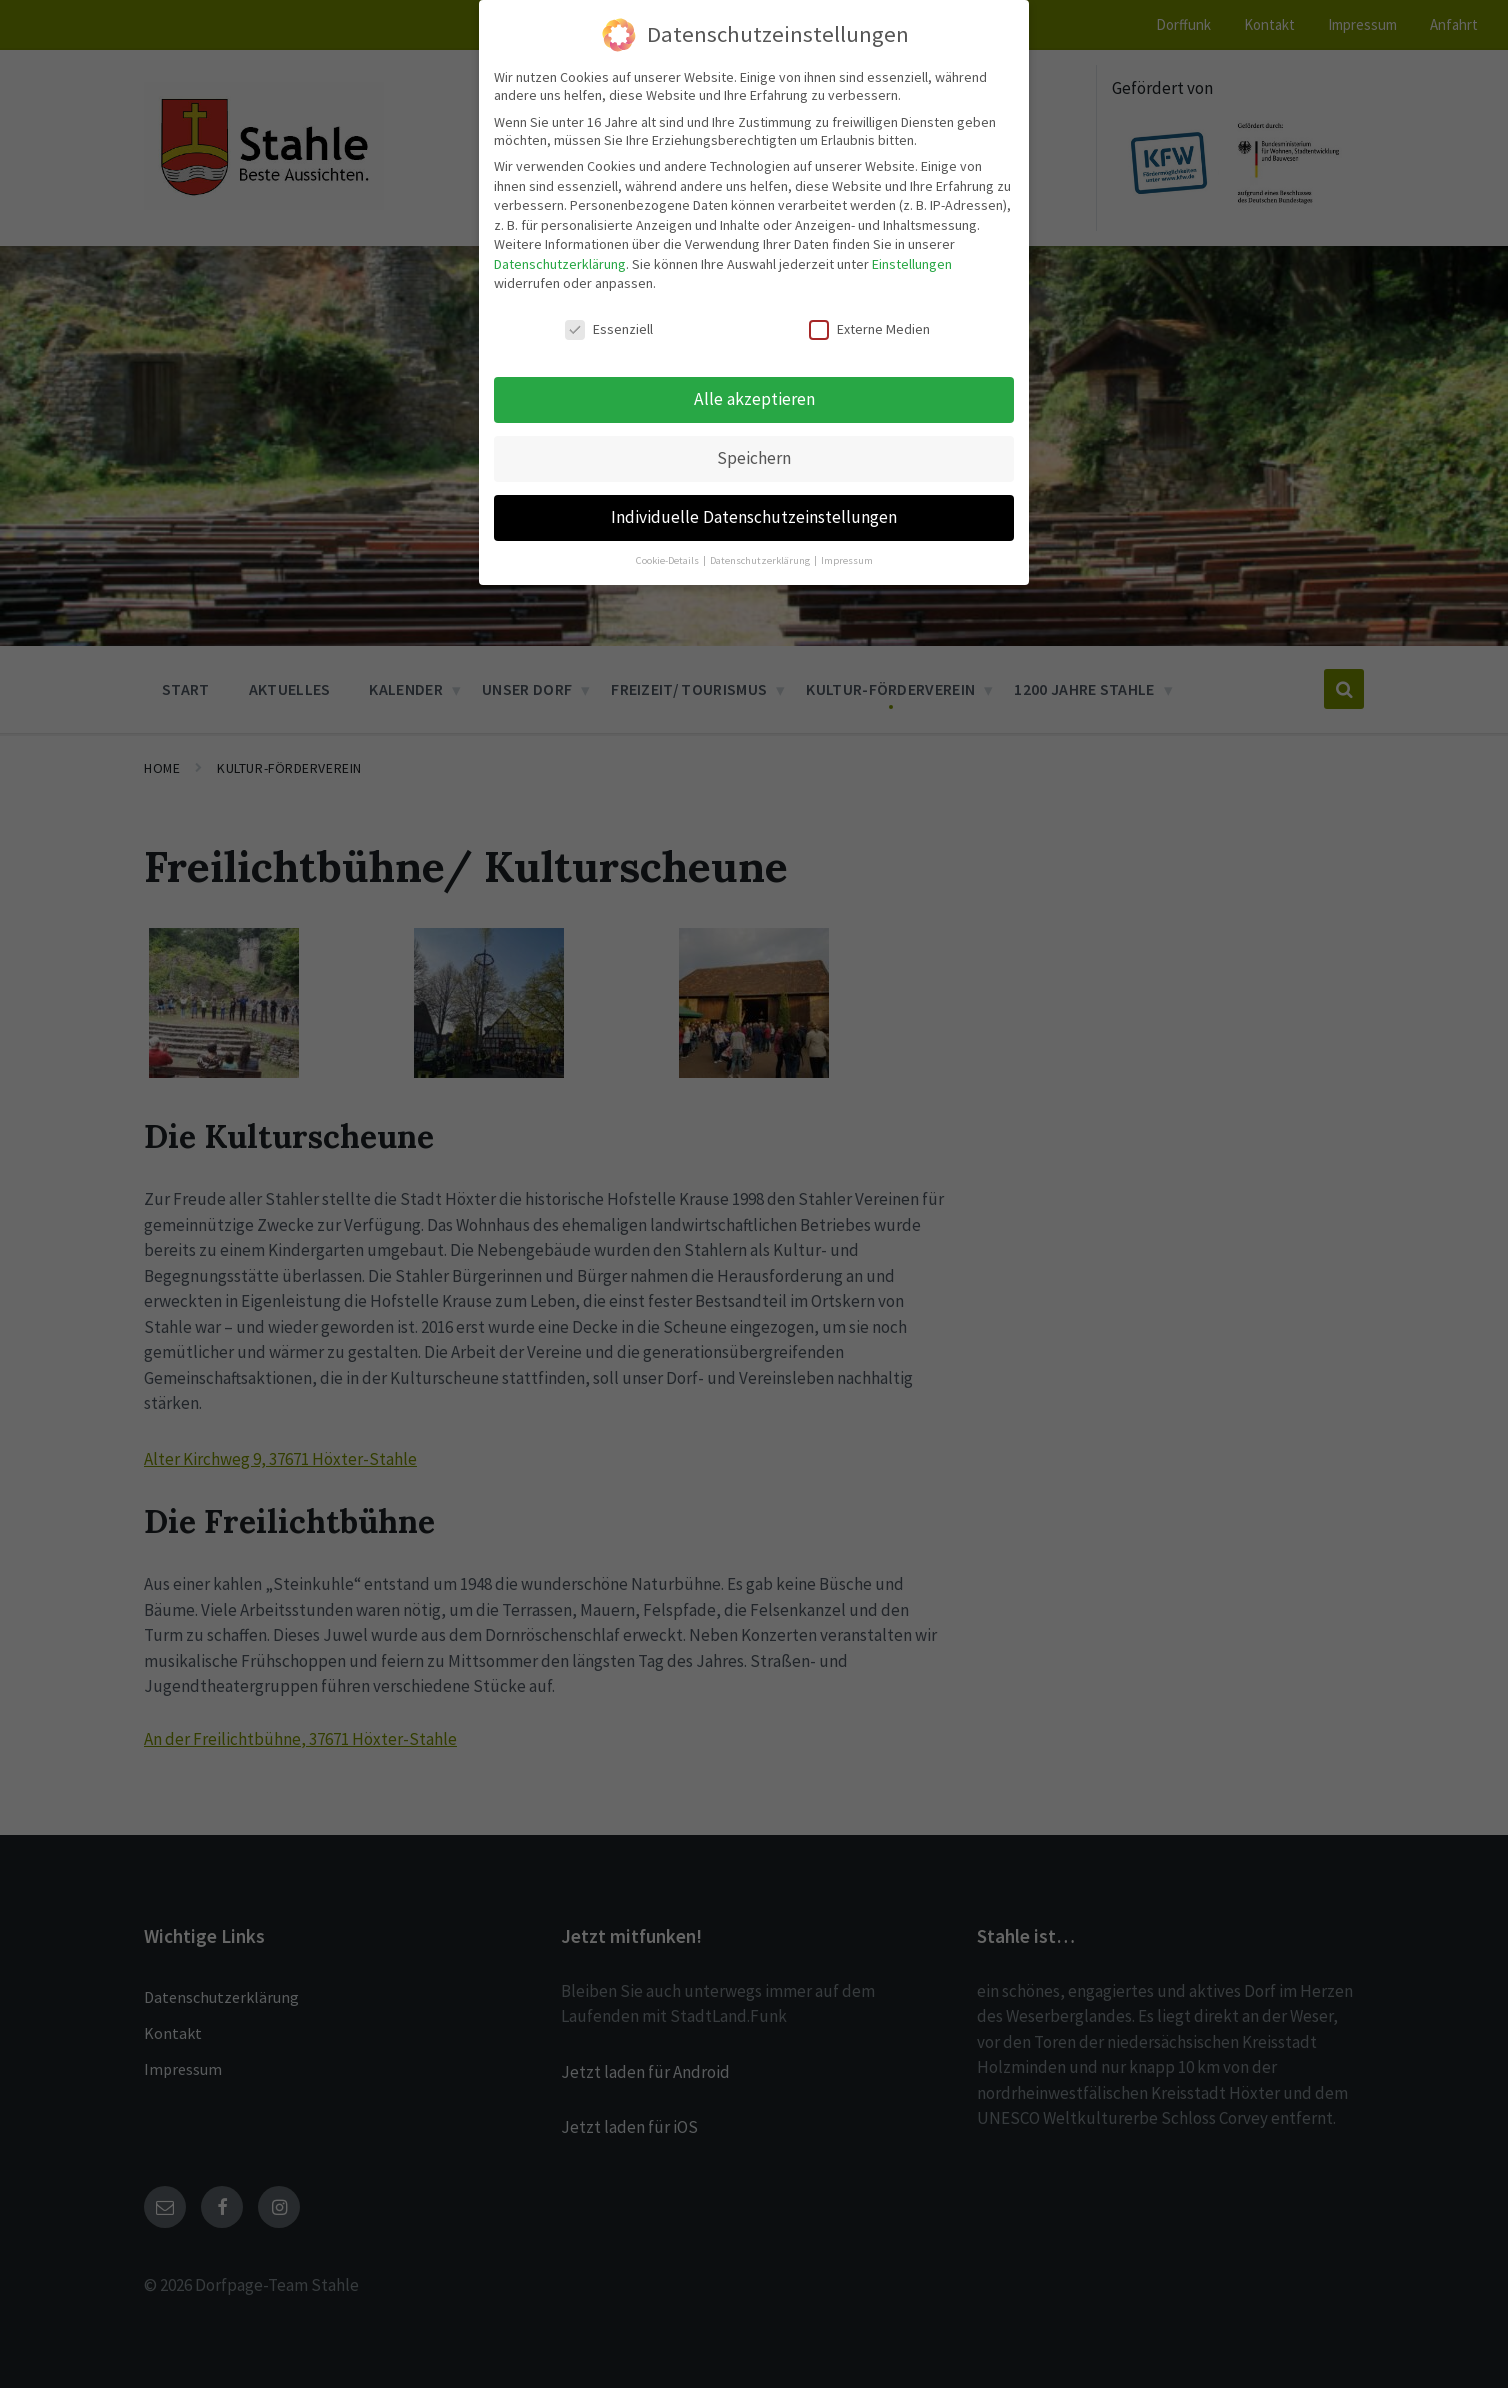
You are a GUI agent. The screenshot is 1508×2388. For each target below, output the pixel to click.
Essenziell (609, 328)
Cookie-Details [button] (668, 558)
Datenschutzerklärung (560, 262)
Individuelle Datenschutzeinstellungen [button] (754, 515)
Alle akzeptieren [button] (754, 397)
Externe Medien (869, 328)
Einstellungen (912, 262)
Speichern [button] (754, 456)
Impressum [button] (847, 558)
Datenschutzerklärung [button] (761, 558)
